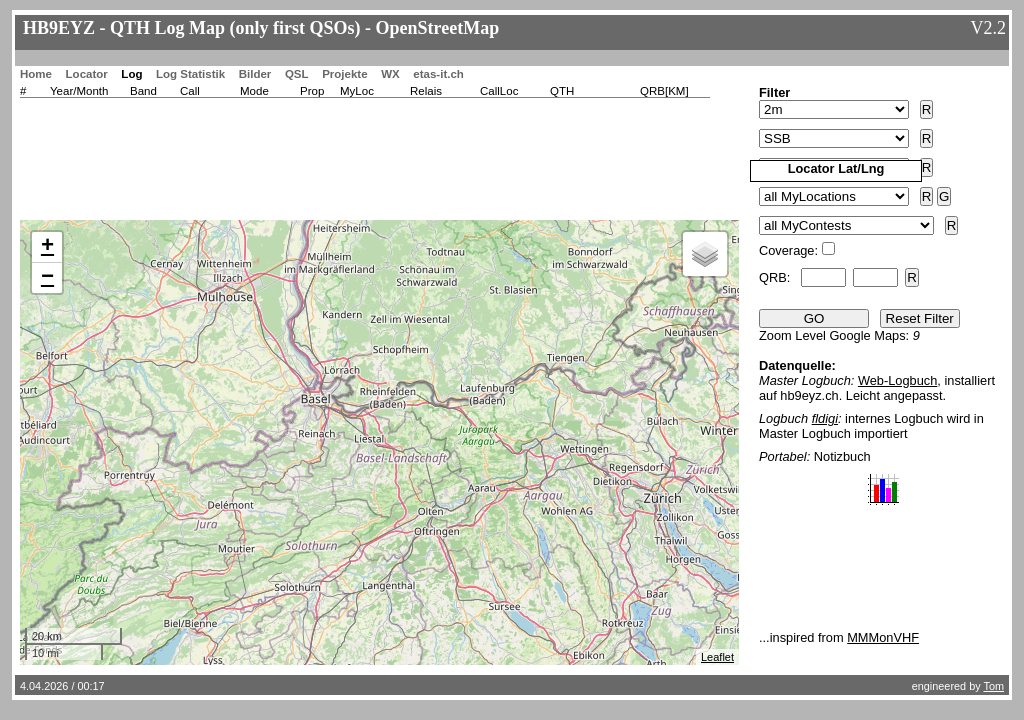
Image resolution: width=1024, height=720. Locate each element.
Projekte (344, 74)
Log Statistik (190, 74)
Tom (993, 686)
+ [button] (47, 247)
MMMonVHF (883, 637)
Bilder (255, 74)
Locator (87, 74)
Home (36, 74)
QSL (297, 74)
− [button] (47, 278)
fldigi (825, 418)
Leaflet (717, 657)
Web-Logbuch (897, 380)
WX (390, 74)
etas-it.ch (438, 74)
